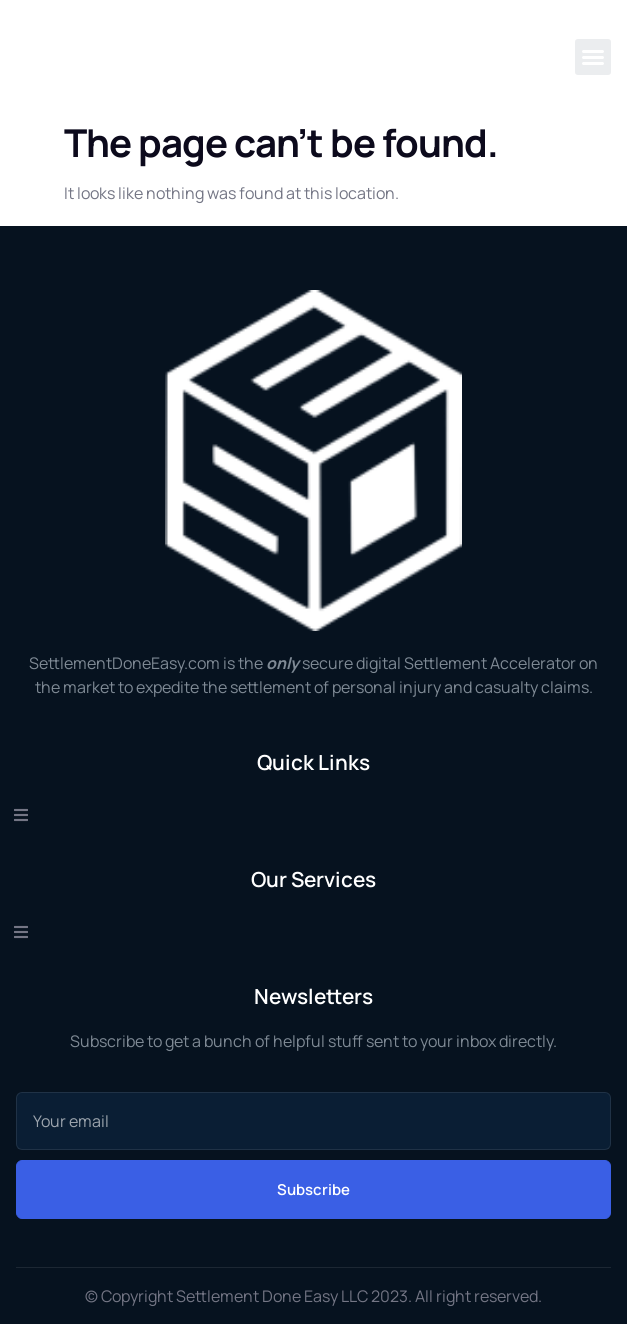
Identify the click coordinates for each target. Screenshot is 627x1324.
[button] (593, 57)
